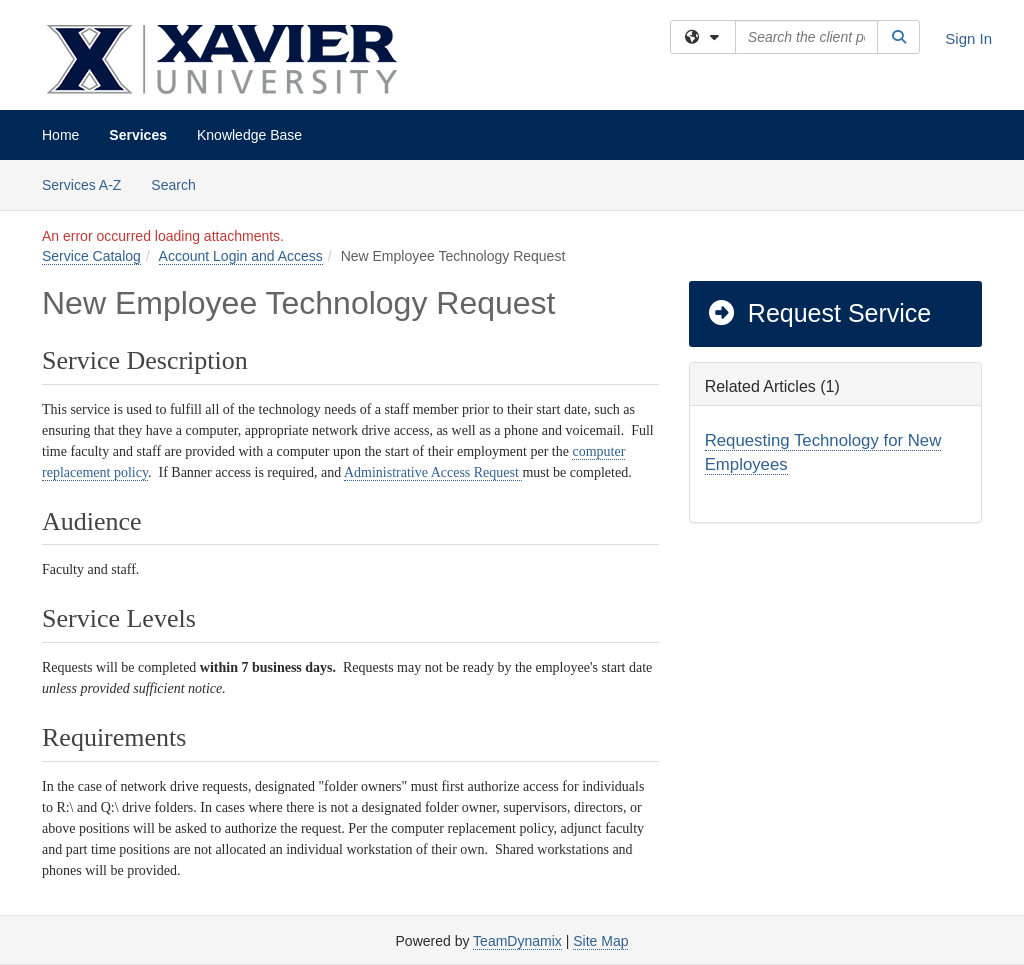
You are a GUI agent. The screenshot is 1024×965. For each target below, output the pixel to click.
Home (60, 135)
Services (138, 135)
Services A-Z (81, 185)
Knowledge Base (249, 135)
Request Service (819, 313)
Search (180, 183)
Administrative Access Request (433, 472)
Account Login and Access (241, 256)
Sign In (968, 38)
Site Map (600, 941)
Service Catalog (91, 256)
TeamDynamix (517, 941)
